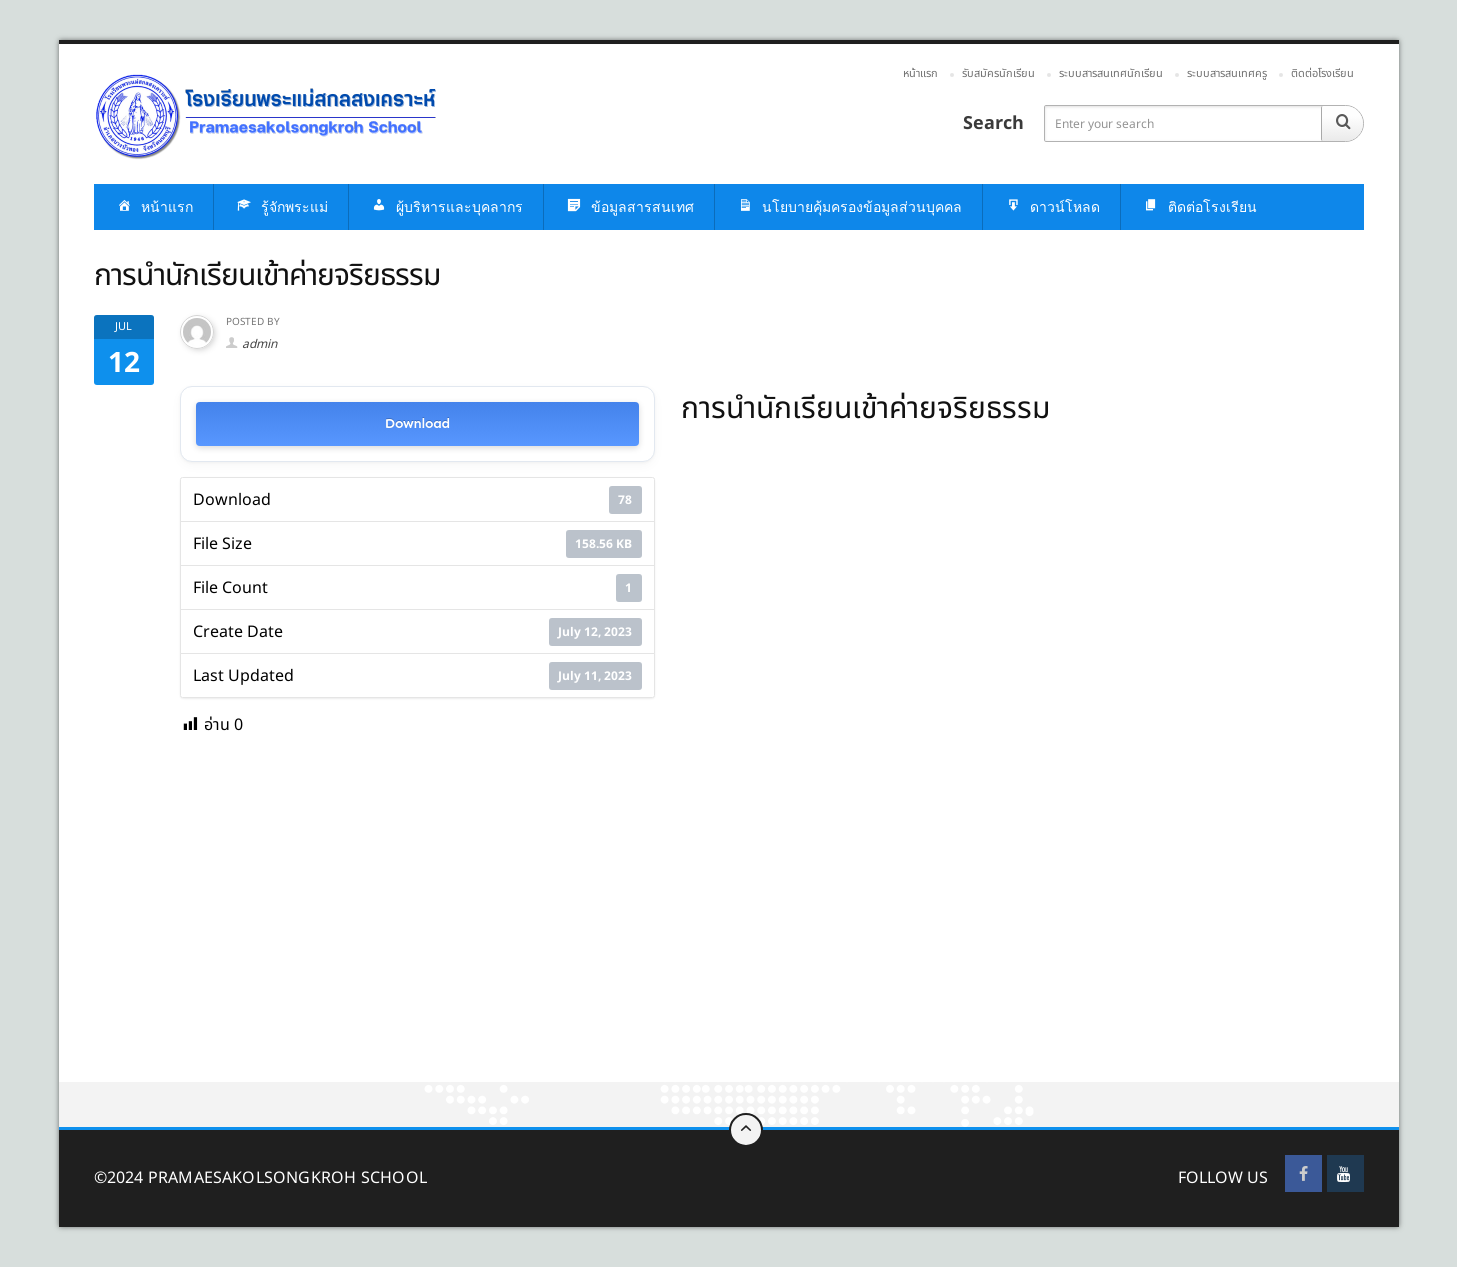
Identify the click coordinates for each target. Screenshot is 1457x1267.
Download (417, 423)
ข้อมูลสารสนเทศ (629, 207)
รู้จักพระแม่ (281, 207)
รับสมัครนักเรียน (998, 73)
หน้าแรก (920, 73)
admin (259, 344)
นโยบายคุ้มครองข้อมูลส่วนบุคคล (848, 207)
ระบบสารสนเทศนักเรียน (1111, 73)
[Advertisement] (659, 934)
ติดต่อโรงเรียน (1322, 73)
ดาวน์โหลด (1051, 207)
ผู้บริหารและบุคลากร (446, 207)
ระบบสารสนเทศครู (1227, 73)
